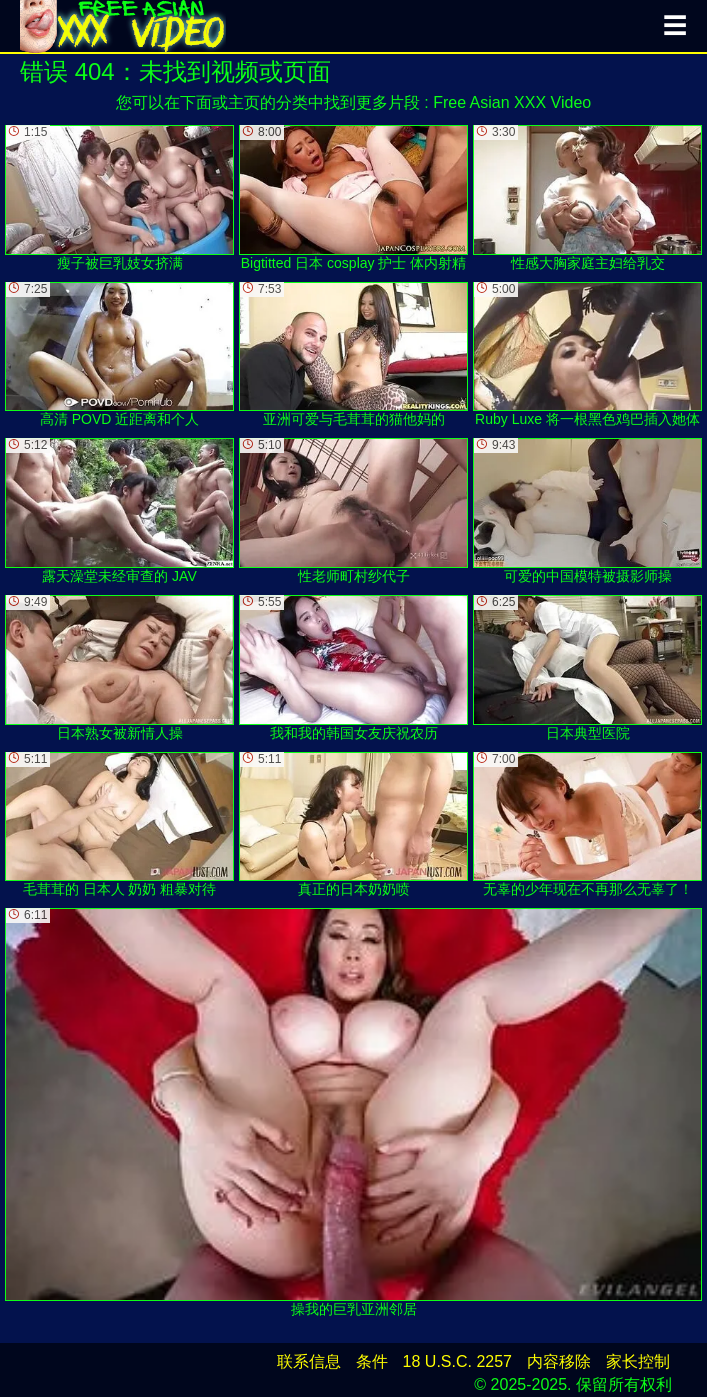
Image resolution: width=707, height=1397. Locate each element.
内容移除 (559, 1361)
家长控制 (638, 1361)
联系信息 (309, 1361)
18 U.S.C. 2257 (457, 1361)
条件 (372, 1361)
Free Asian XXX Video (512, 102)
